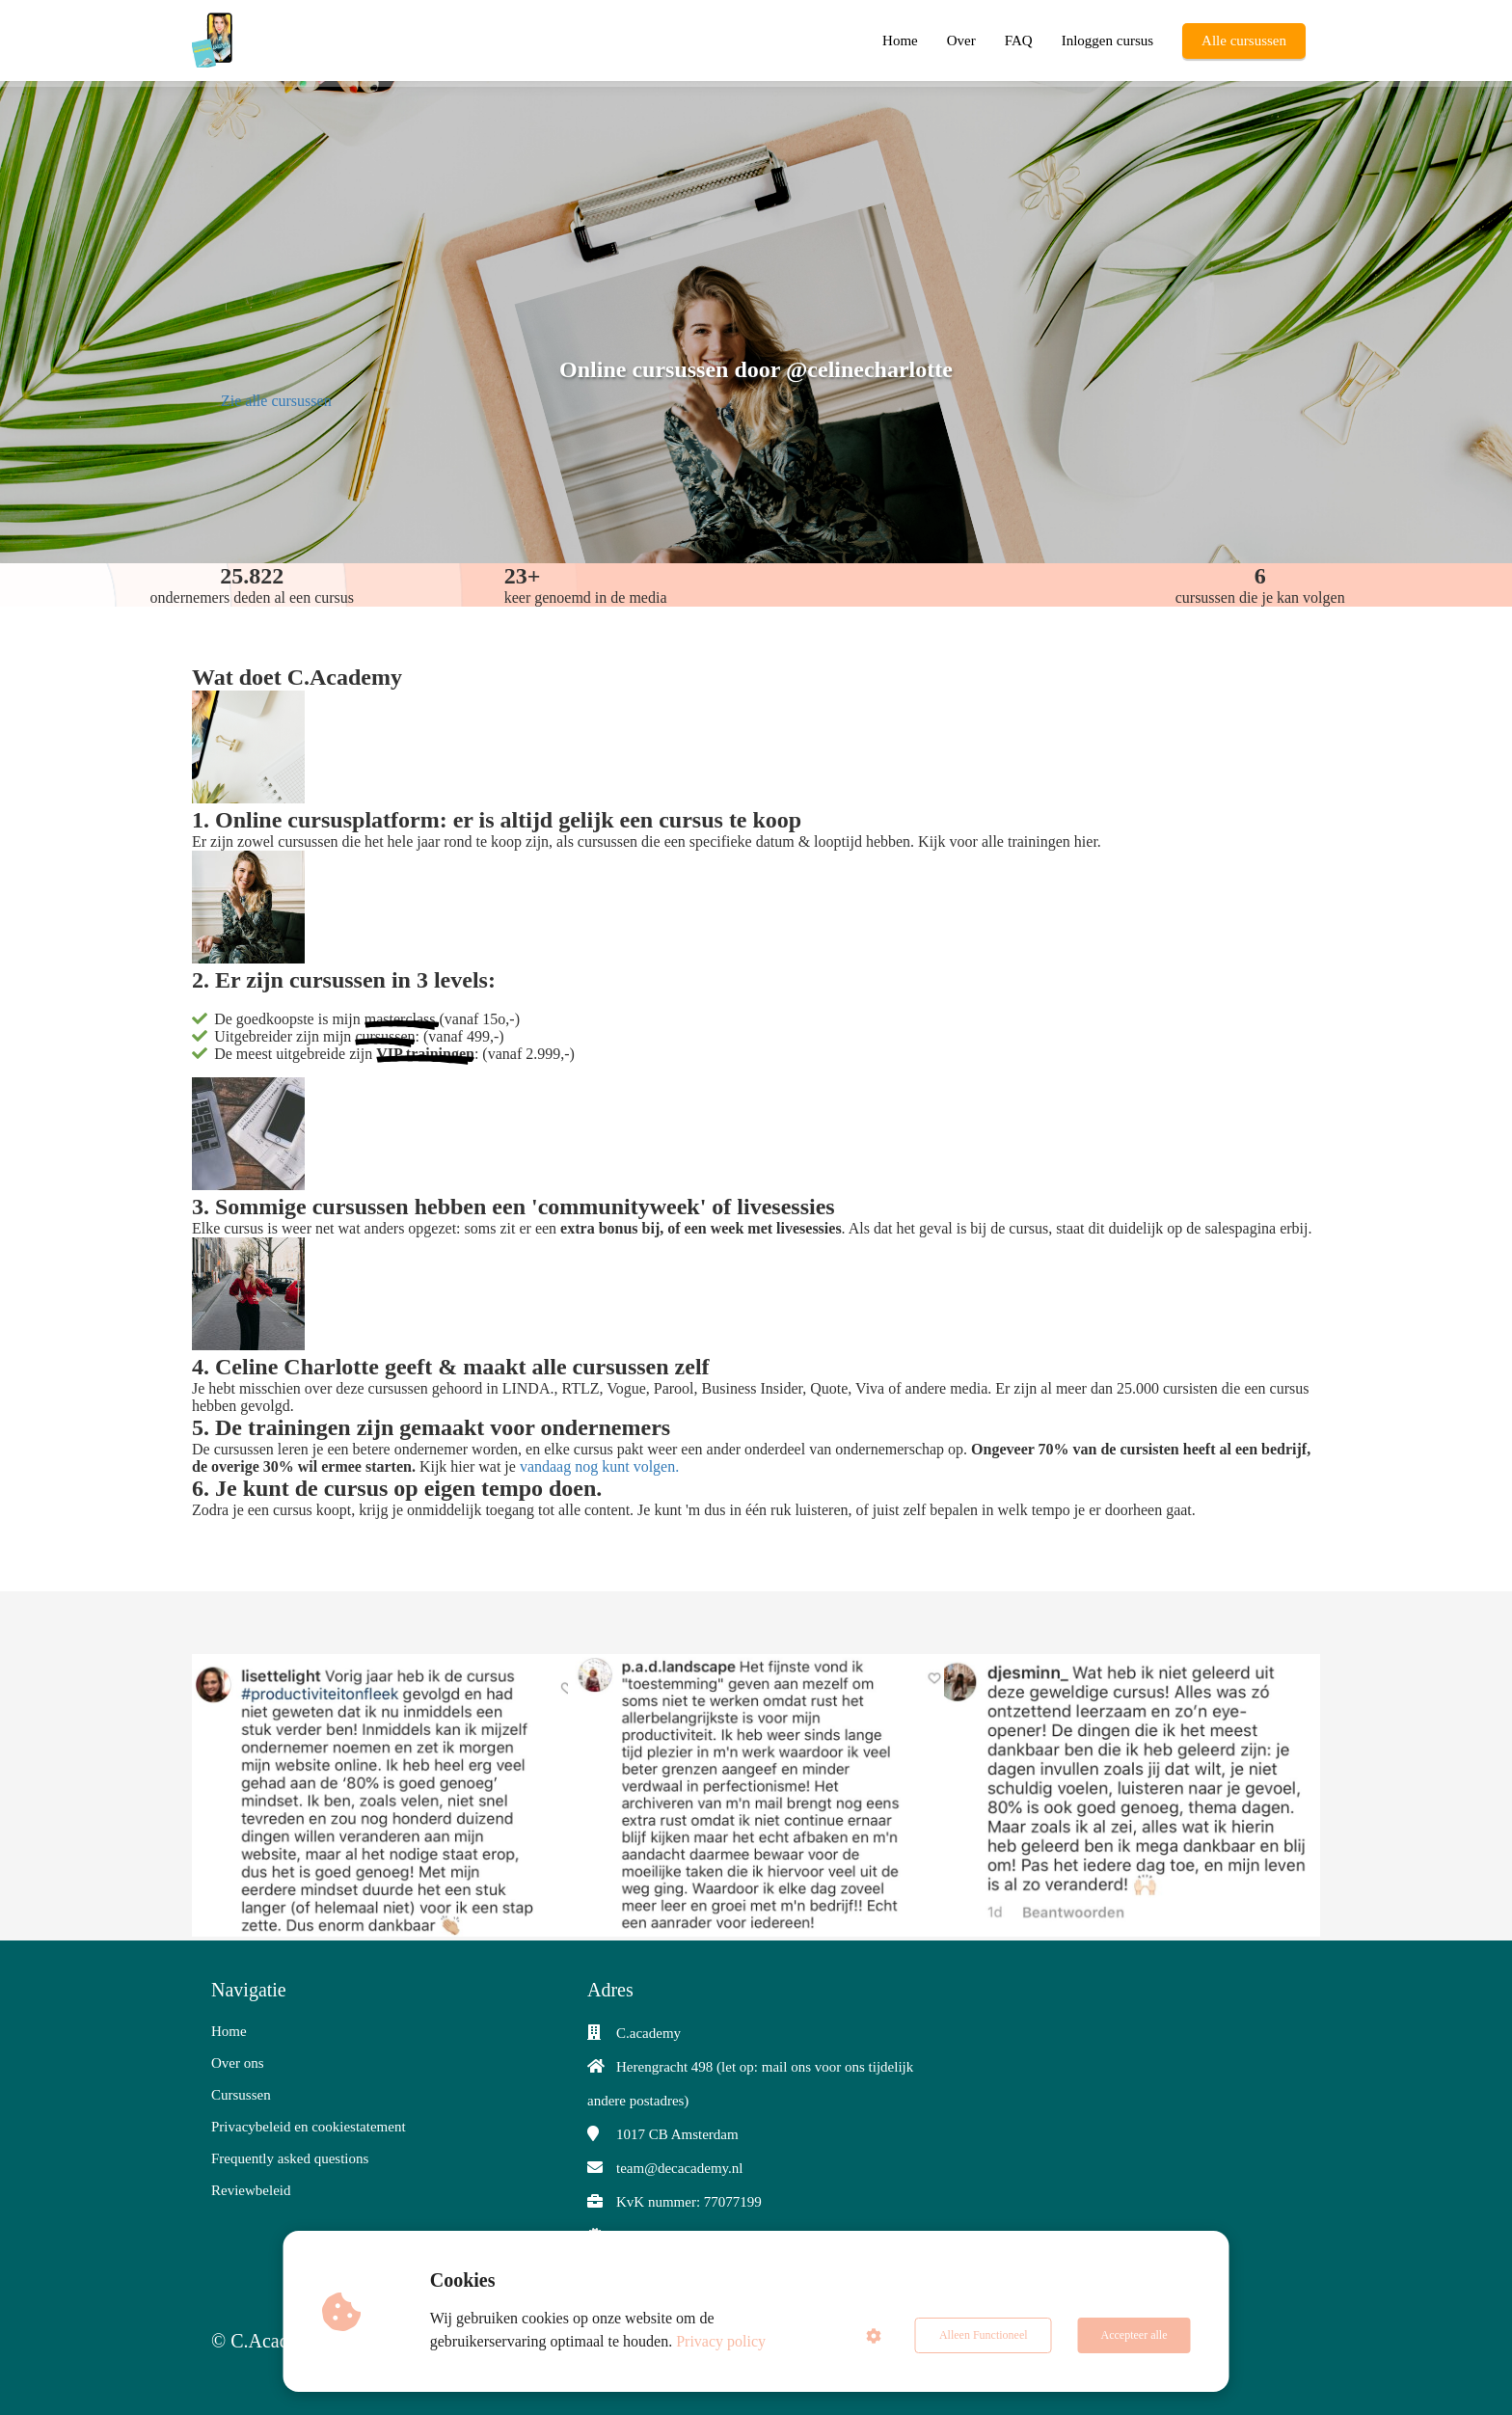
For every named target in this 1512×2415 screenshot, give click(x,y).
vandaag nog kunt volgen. (599, 1466)
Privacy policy (721, 2341)
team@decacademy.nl (679, 2168)
